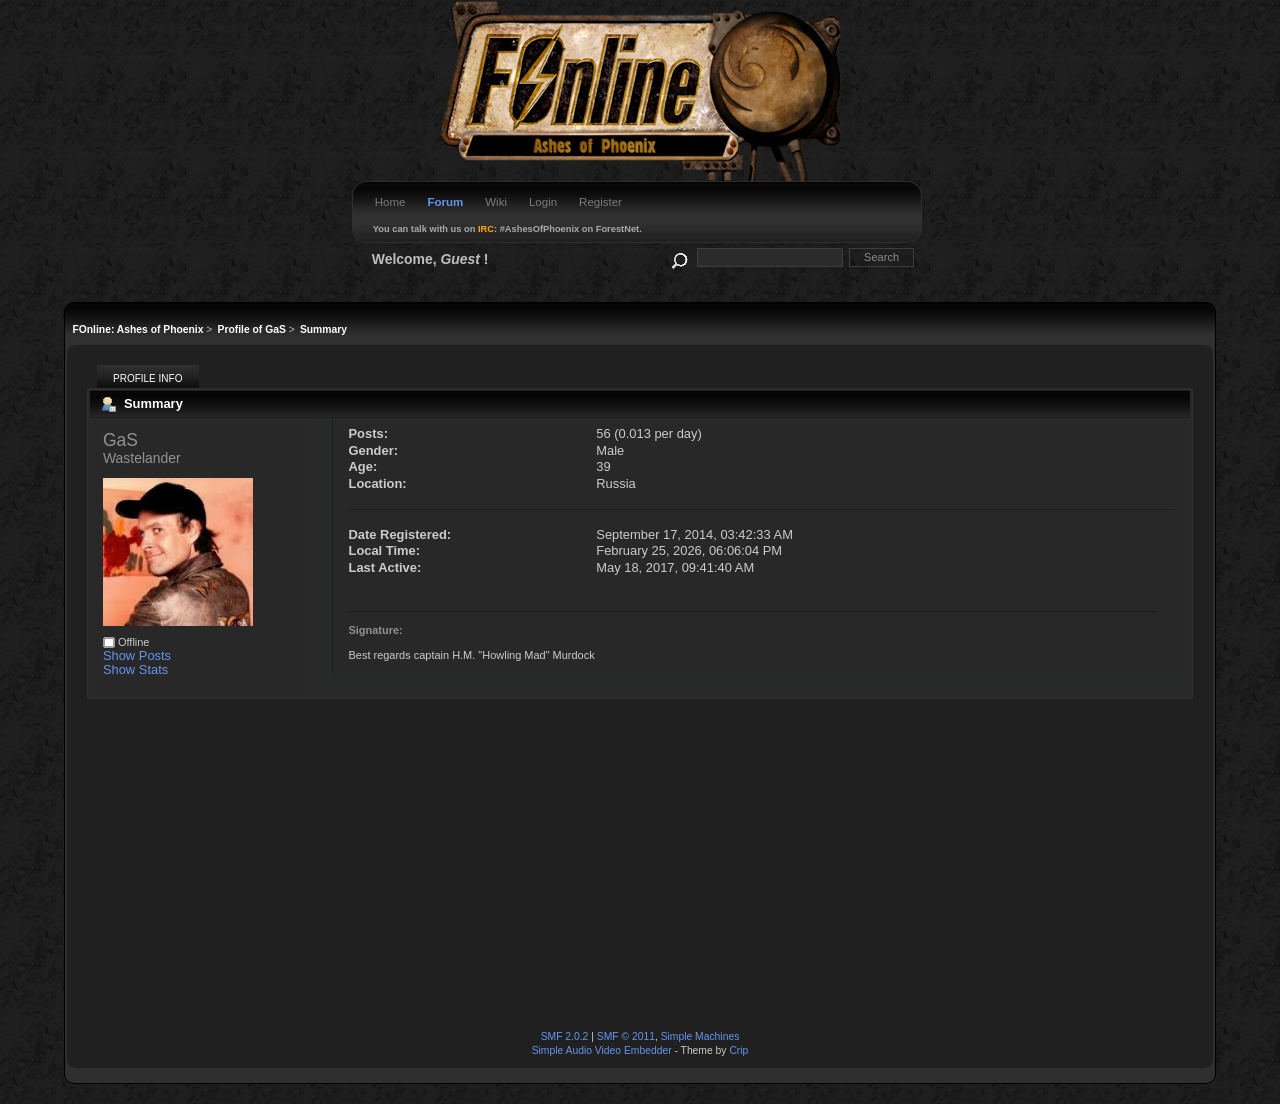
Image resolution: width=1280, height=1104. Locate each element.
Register (600, 202)
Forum (445, 202)
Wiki (496, 202)
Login (543, 202)
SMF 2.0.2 (565, 1036)
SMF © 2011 (626, 1036)
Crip (738, 1050)
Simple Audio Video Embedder (602, 1050)
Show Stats (135, 669)
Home (390, 202)
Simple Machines (700, 1036)
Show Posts (137, 655)
